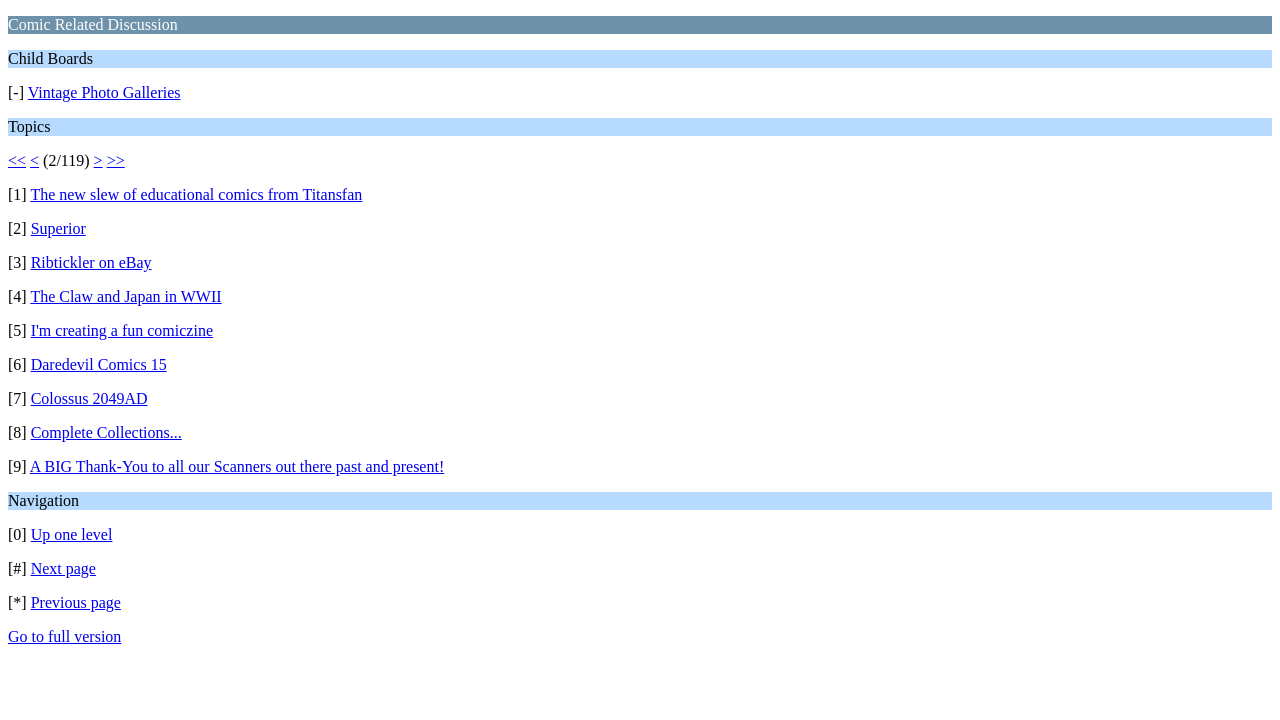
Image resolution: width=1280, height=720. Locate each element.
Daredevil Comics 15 (99, 364)
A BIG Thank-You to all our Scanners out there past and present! (237, 466)
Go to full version (64, 636)
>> (116, 160)
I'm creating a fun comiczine (122, 330)
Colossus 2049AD (89, 398)
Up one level (72, 534)
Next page (63, 568)
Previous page (76, 602)
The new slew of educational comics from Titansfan (196, 194)
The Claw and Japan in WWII (125, 296)
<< (17, 160)
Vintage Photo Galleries (104, 92)
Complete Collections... (106, 432)
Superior (58, 228)
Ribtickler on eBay (91, 262)
